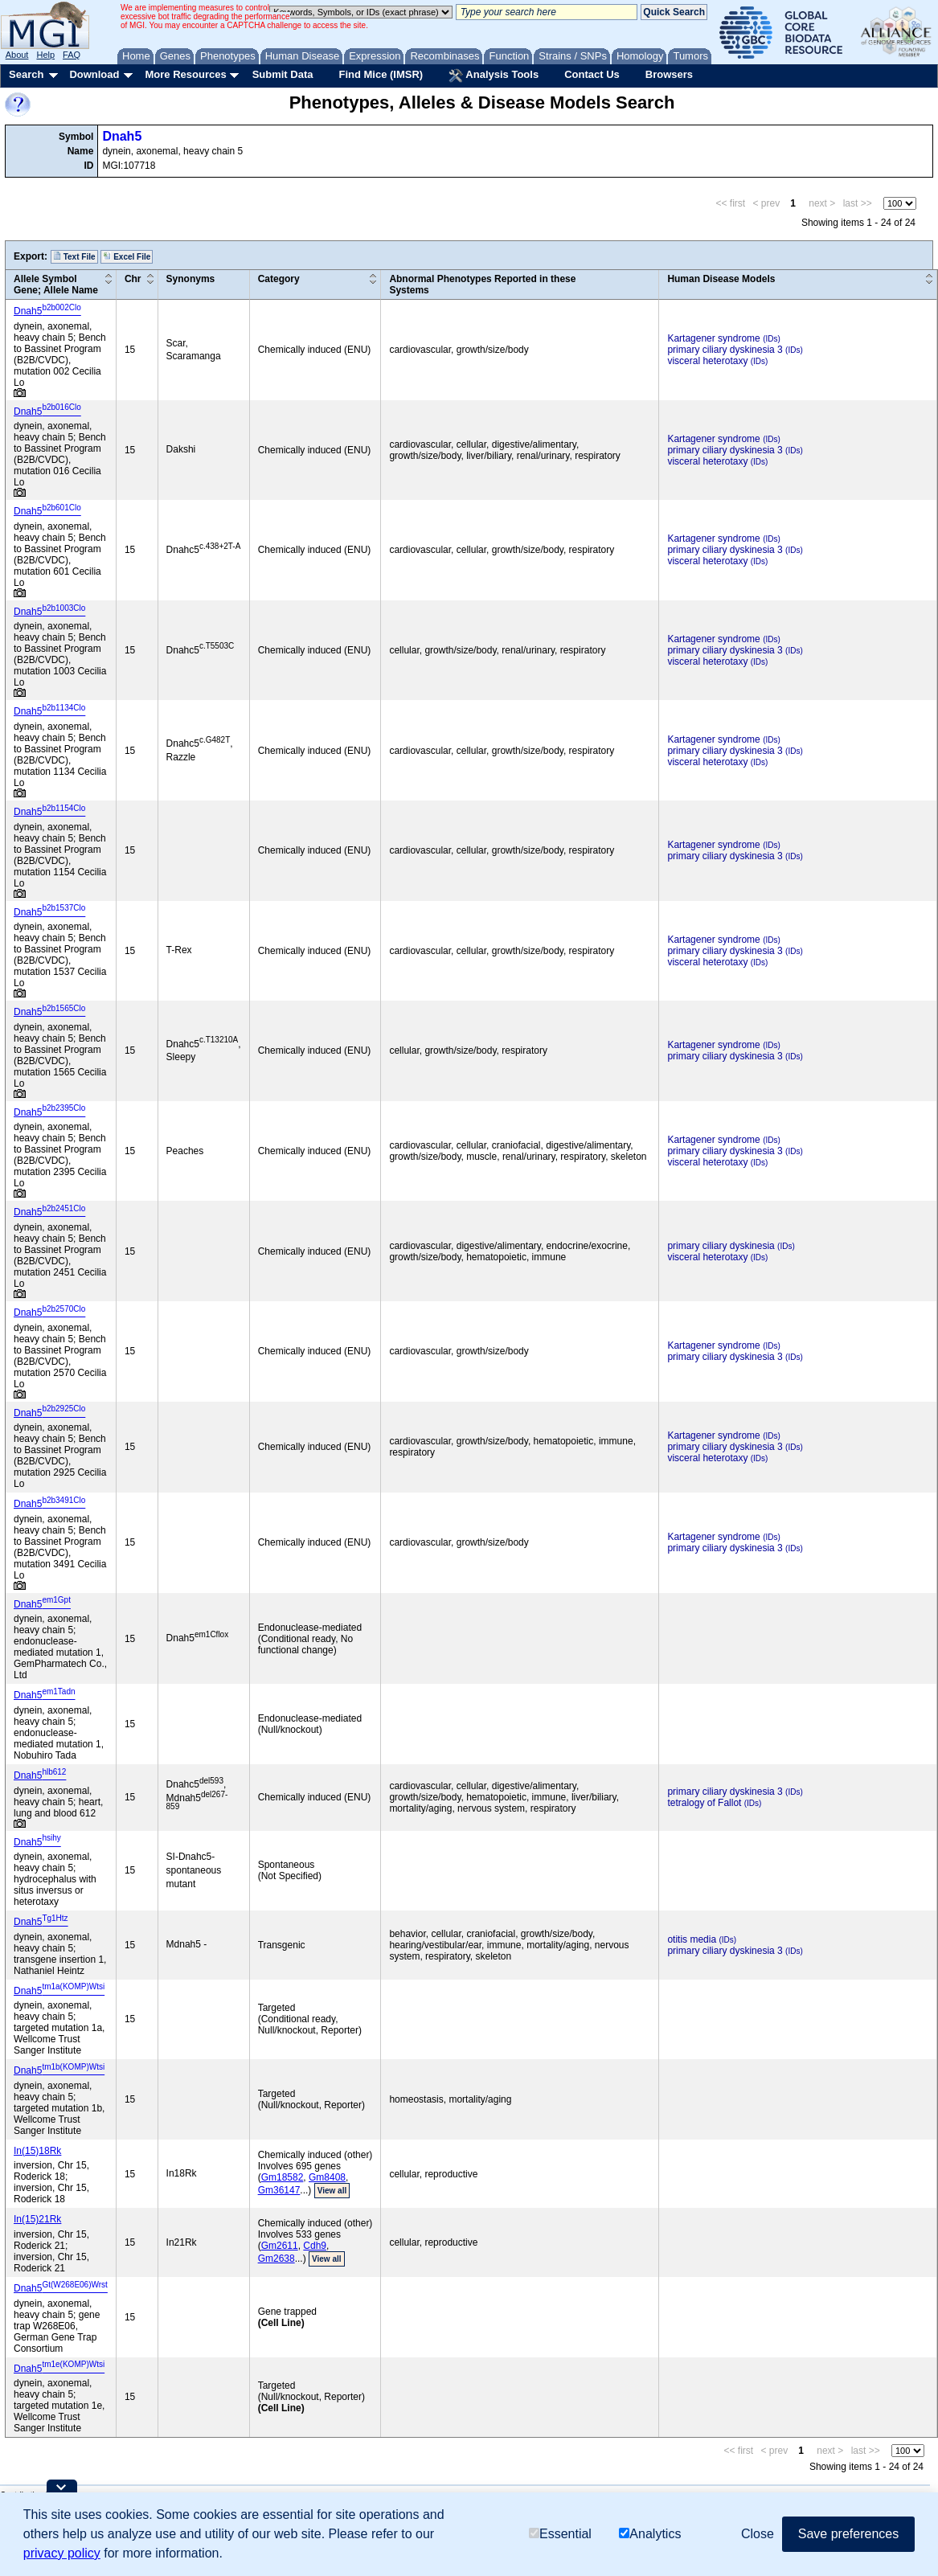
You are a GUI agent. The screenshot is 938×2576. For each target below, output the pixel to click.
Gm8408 (327, 2177)
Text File (74, 256)
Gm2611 (279, 2245)
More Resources (185, 74)
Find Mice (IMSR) (380, 74)
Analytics (650, 2534)
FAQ (71, 54)
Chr (133, 279)
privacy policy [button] (61, 2553)
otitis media (691, 1939)
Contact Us (592, 74)
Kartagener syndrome (713, 338)
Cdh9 (314, 2245)
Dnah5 (121, 136)
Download (94, 74)
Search (26, 74)
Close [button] (757, 2534)
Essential (560, 2534)
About (17, 54)
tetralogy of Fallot (704, 1802)
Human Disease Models (721, 279)
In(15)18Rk (37, 2150)
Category (279, 279)
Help (45, 54)
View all (332, 2190)
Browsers (669, 74)
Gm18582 (282, 2177)
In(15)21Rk (37, 2219)
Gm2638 (276, 2258)
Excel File (126, 256)
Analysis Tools (494, 75)
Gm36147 (279, 2190)
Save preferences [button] (848, 2534)
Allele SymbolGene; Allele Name (56, 284)
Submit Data (282, 74)
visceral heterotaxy (707, 361)
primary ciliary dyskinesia (720, 1245)
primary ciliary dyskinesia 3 (724, 349)
